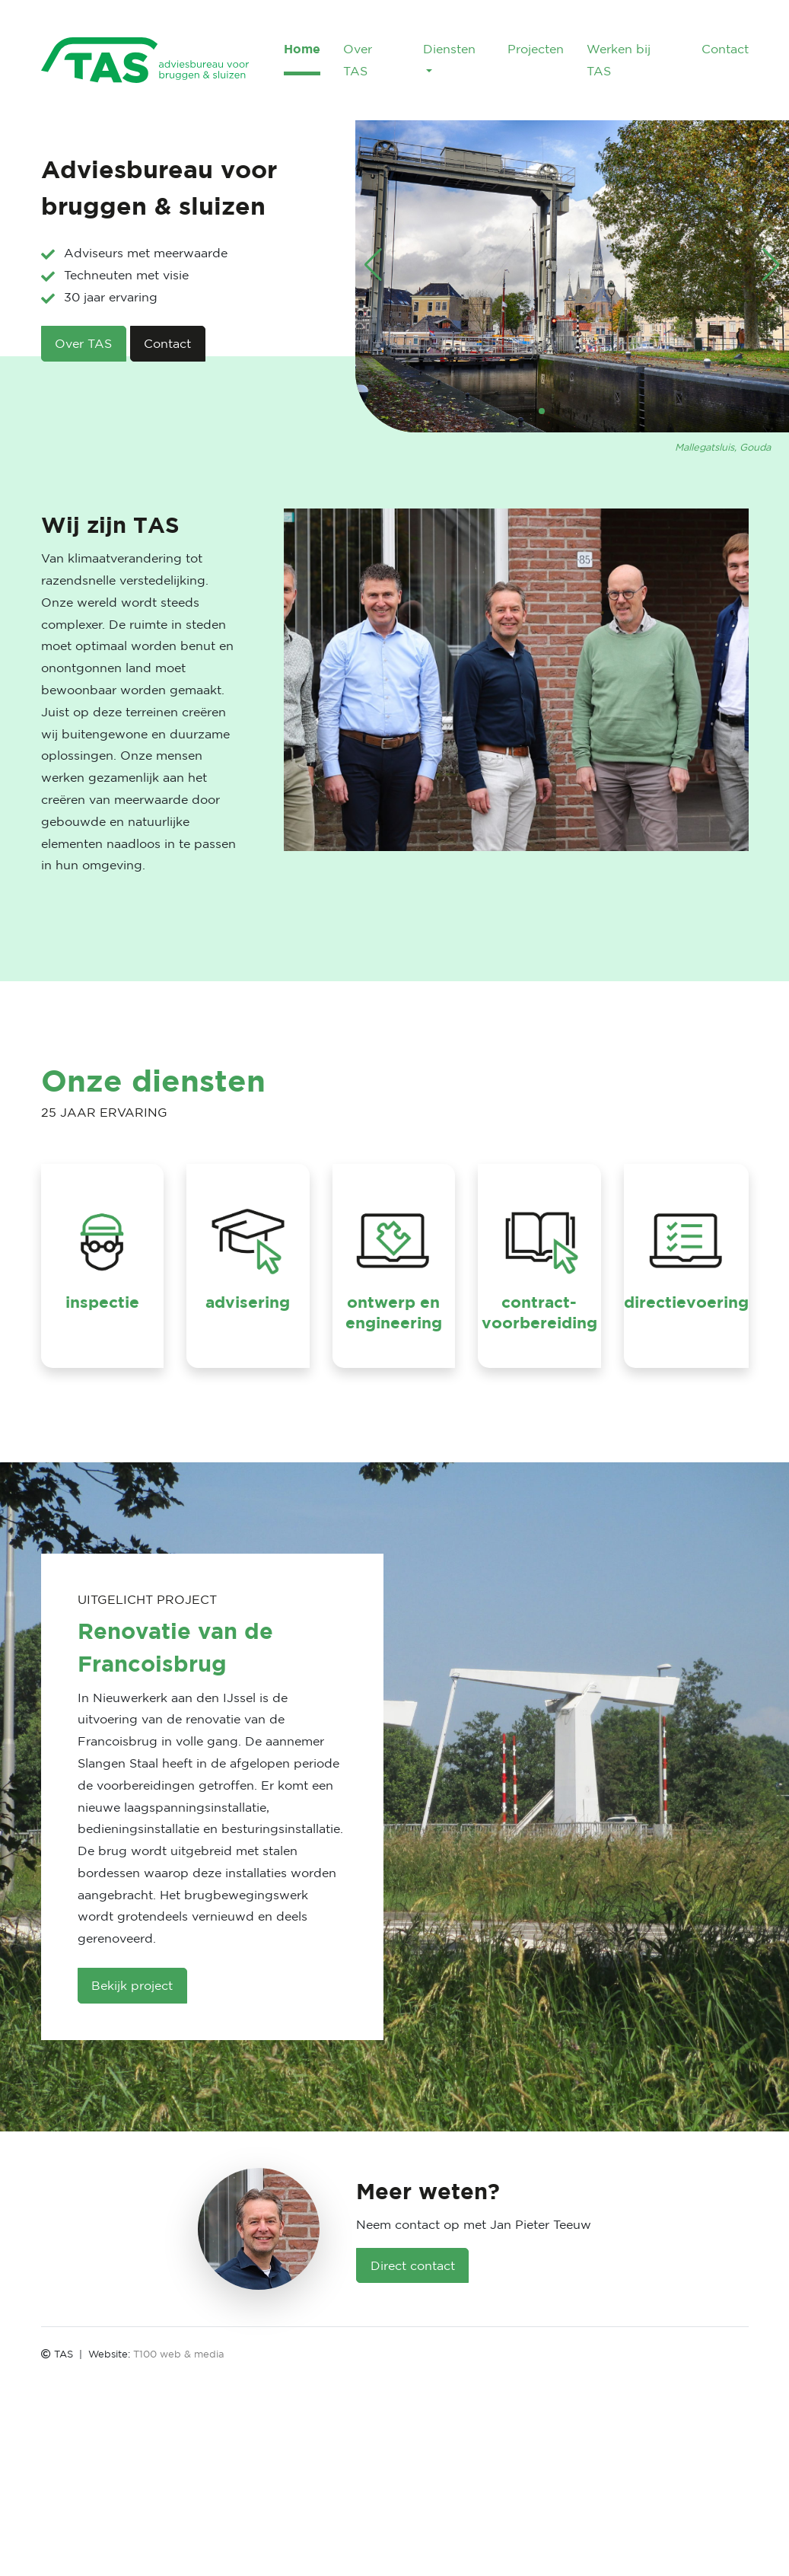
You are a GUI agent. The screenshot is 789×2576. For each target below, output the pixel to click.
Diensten (449, 49)
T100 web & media (178, 2353)
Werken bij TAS (619, 60)
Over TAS (357, 60)
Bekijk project (132, 1985)
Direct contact (413, 2265)
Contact (725, 49)
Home (302, 49)
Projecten (535, 49)
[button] (542, 411)
